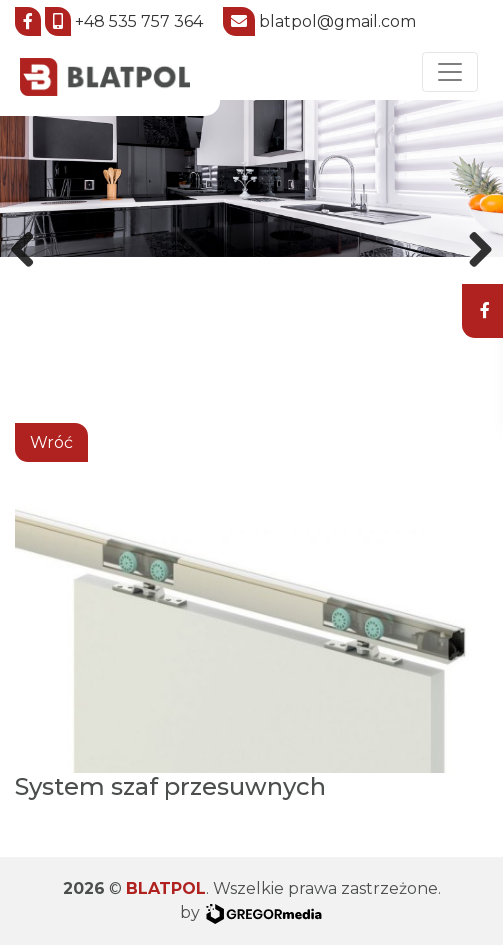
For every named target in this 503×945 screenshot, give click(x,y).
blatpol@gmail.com (337, 20)
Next (473, 246)
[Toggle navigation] (450, 72)
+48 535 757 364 (139, 20)
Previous (30, 246)
